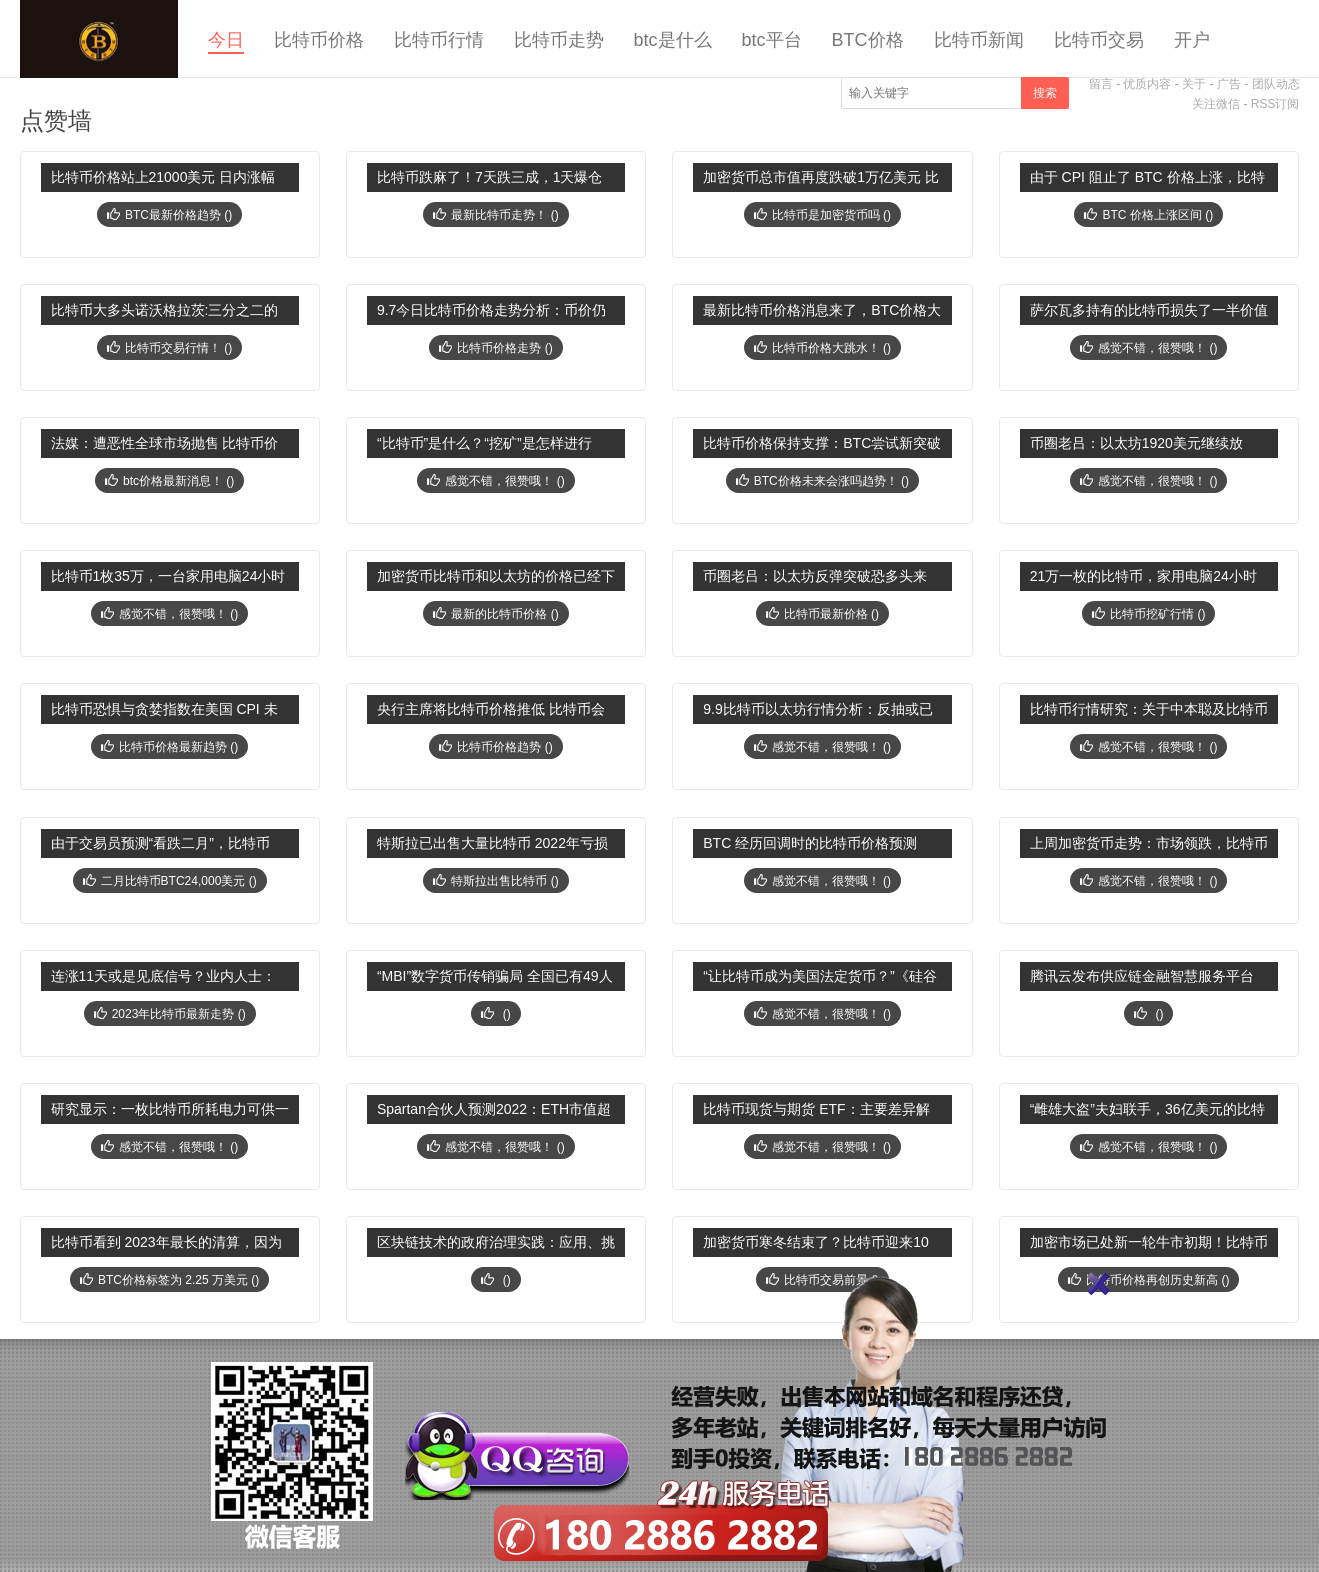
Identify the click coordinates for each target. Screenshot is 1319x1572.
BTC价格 (868, 40)
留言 (1101, 84)
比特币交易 (1099, 40)
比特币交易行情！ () (169, 348)
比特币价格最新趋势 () (169, 747)
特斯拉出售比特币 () (495, 881)
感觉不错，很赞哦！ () (1148, 348)
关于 (1194, 84)
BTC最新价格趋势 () (169, 215)
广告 (1229, 84)
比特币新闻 (979, 40)
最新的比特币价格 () (495, 614)
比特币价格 (319, 40)
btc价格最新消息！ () (169, 481)
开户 (1192, 40)
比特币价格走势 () (495, 348)
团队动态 (1276, 84)
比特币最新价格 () (822, 614)
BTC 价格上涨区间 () (1148, 215)
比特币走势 (559, 40)
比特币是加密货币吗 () (822, 215)
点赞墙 (56, 120)
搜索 (1045, 93)
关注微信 (1216, 104)
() (495, 1014)
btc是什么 (673, 40)
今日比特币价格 (99, 39)
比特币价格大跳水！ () (822, 348)
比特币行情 (439, 40)
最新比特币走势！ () (495, 215)
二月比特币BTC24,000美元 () (170, 881)
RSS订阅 (1275, 104)
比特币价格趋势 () (495, 747)
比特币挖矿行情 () (1148, 614)
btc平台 (772, 40)
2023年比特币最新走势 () (170, 1014)
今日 (226, 40)
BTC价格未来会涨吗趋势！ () (822, 481)
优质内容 (1147, 84)
